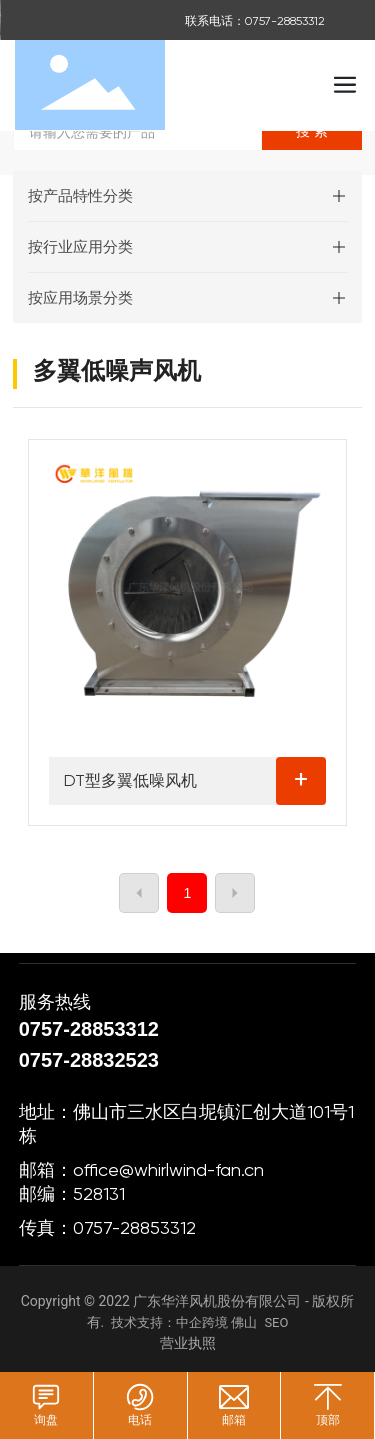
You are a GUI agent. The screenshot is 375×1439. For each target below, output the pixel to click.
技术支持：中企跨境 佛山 (184, 1322)
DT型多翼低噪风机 (130, 780)
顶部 (328, 1420)
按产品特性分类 (80, 196)
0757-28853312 (92, 1029)
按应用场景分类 (80, 298)
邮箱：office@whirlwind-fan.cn (141, 1169)
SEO (276, 1322)
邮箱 (234, 1420)
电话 (140, 1420)
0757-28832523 (89, 1060)
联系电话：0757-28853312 (255, 21)
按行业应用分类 (80, 247)
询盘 (46, 1420)
